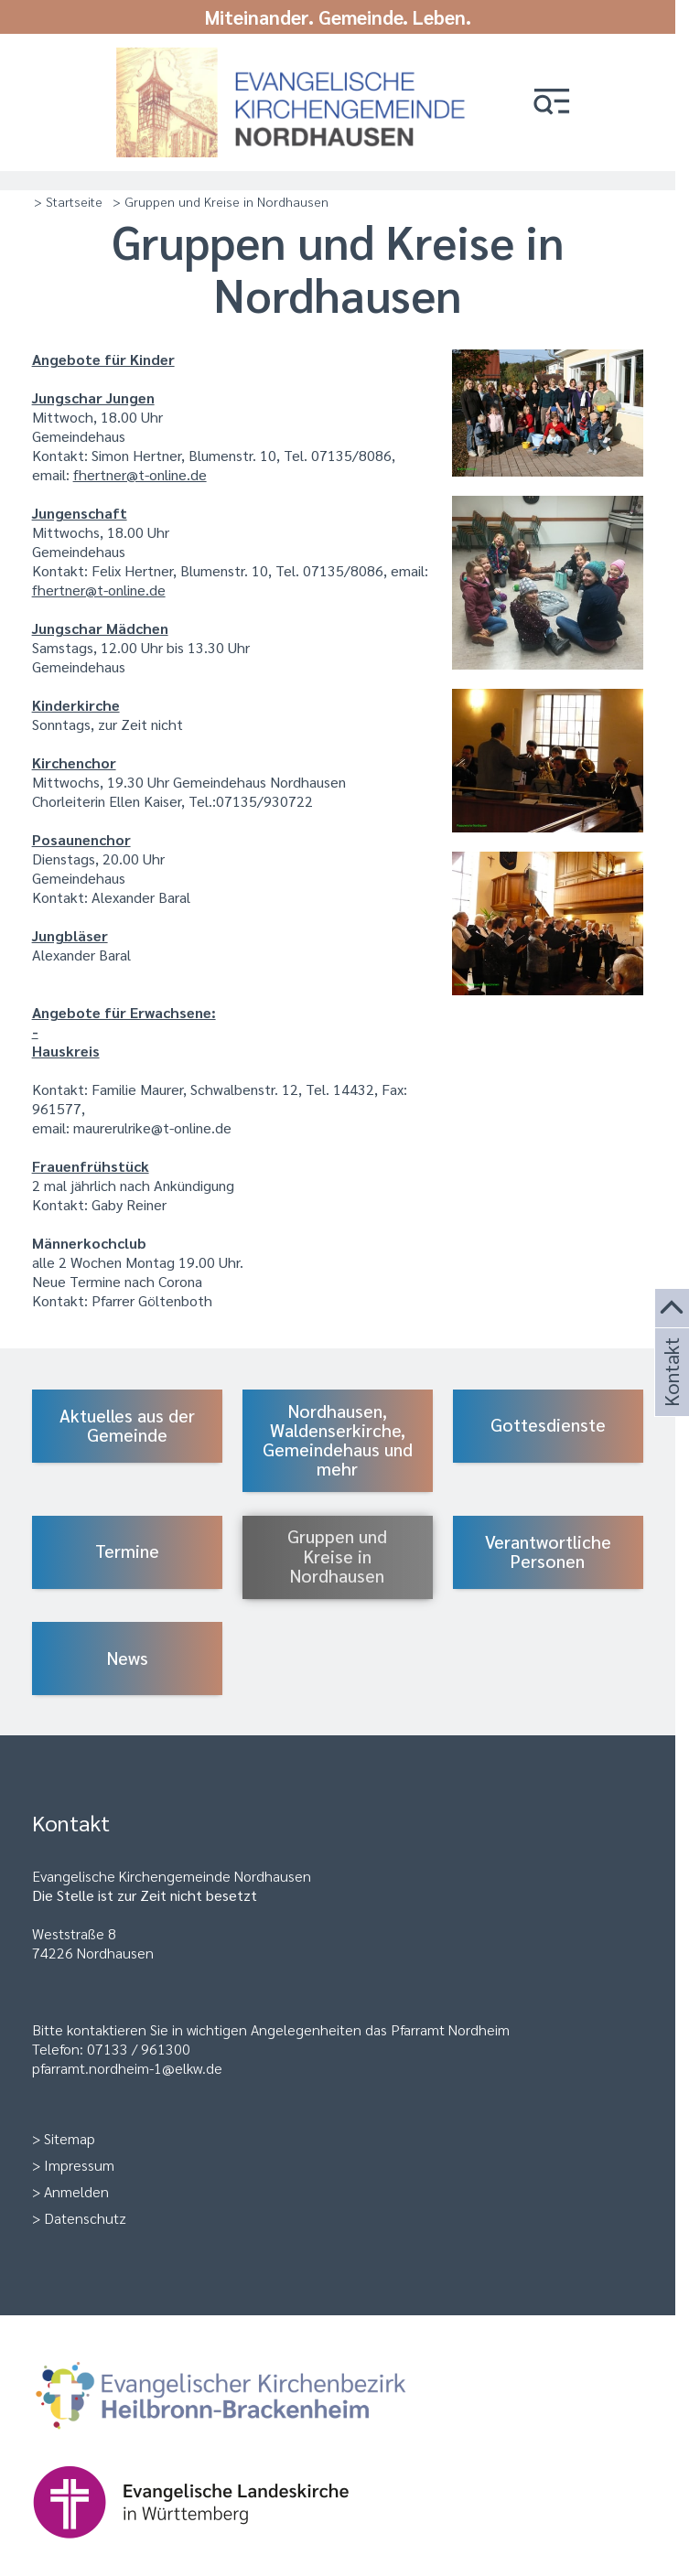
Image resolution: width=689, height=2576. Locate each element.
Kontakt (670, 1394)
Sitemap (69, 2138)
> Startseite (68, 201)
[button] (552, 103)
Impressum (79, 2164)
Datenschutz (85, 2217)
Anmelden (76, 2191)
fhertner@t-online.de (140, 474)
